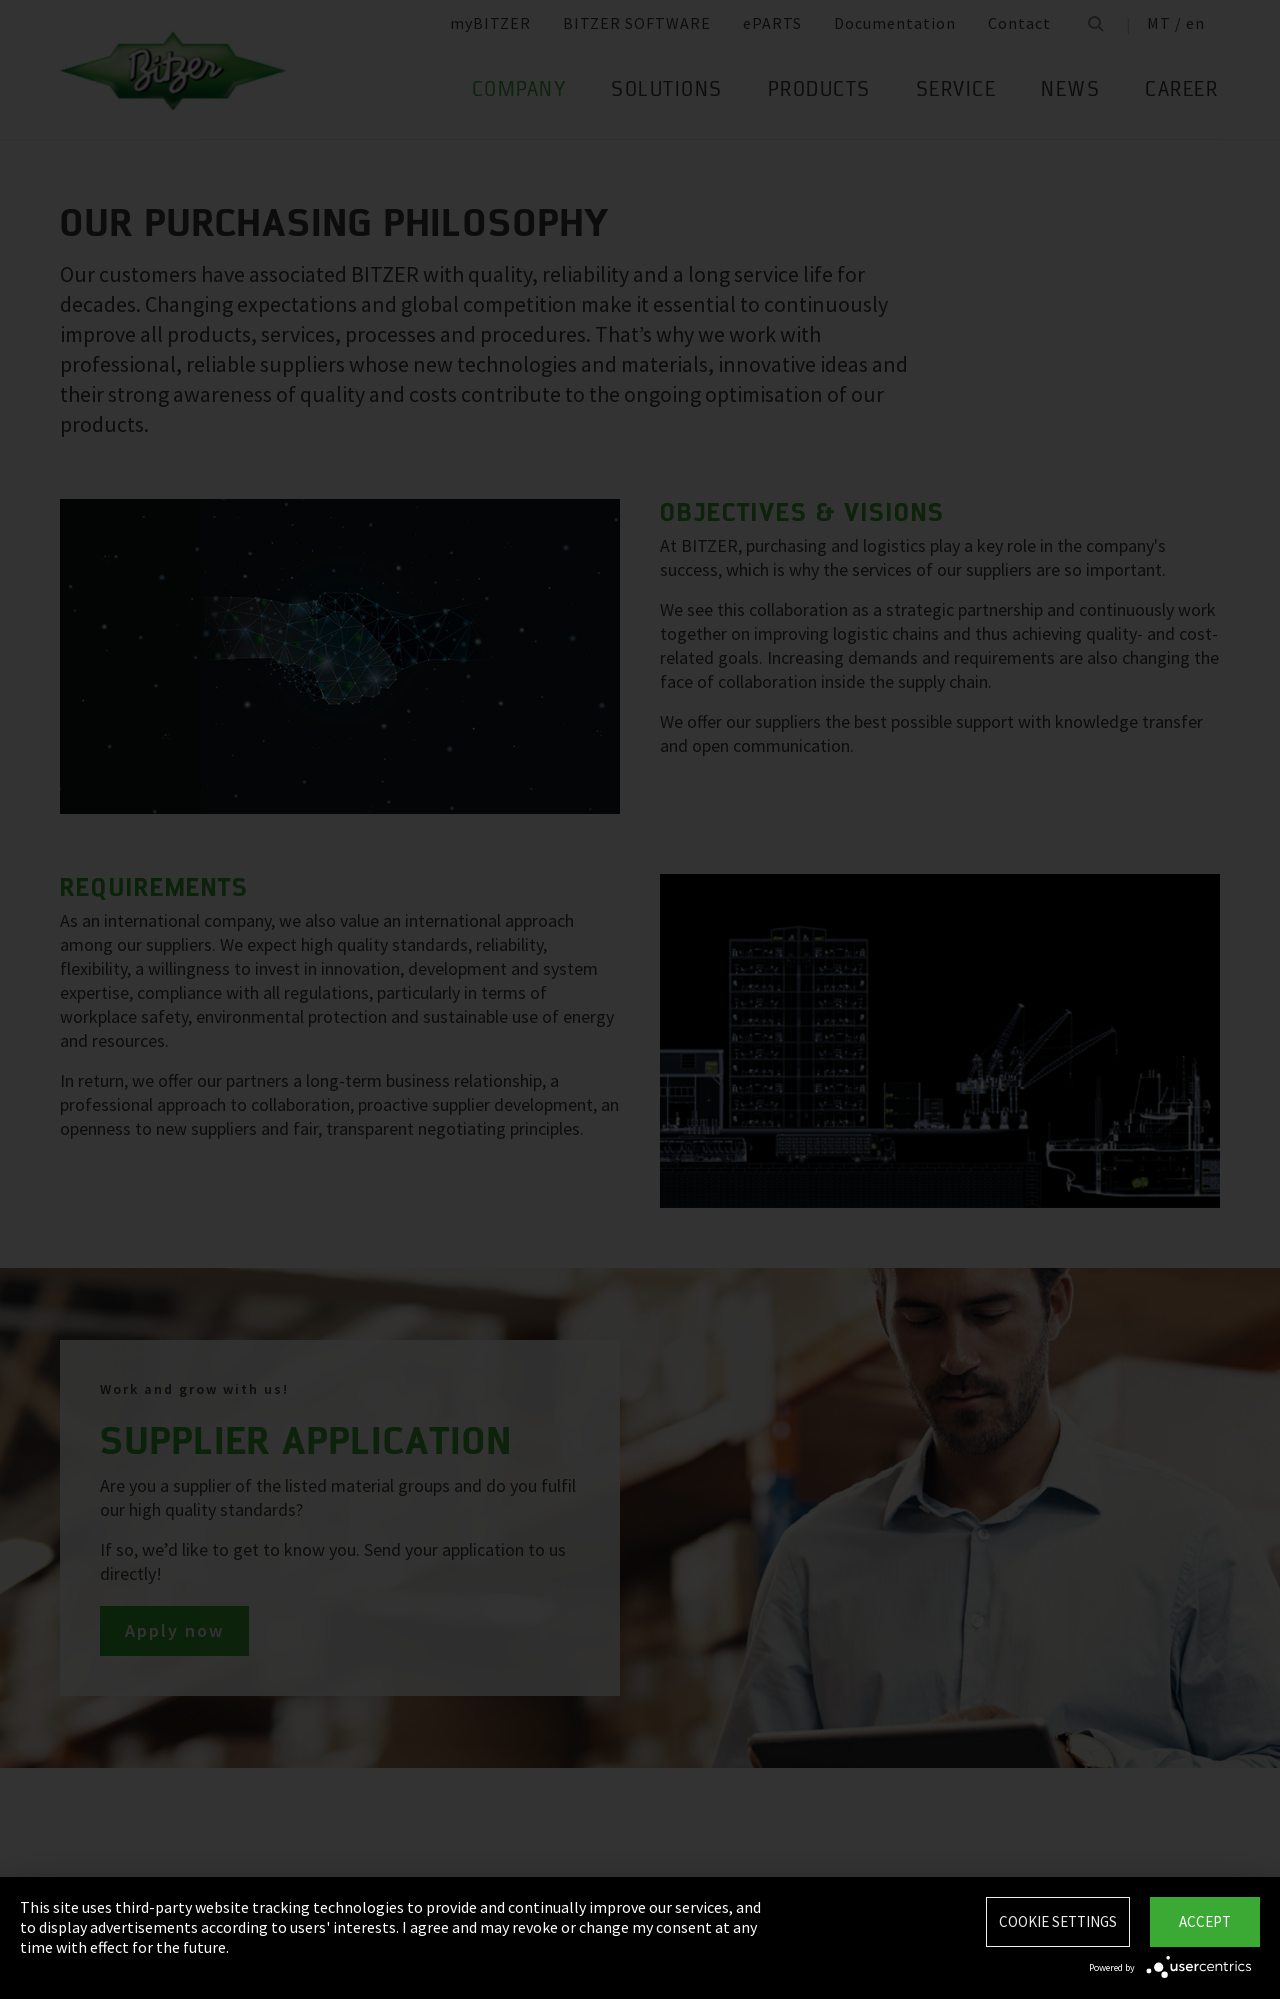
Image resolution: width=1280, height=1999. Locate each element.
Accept (1205, 1921)
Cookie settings (1058, 1921)
